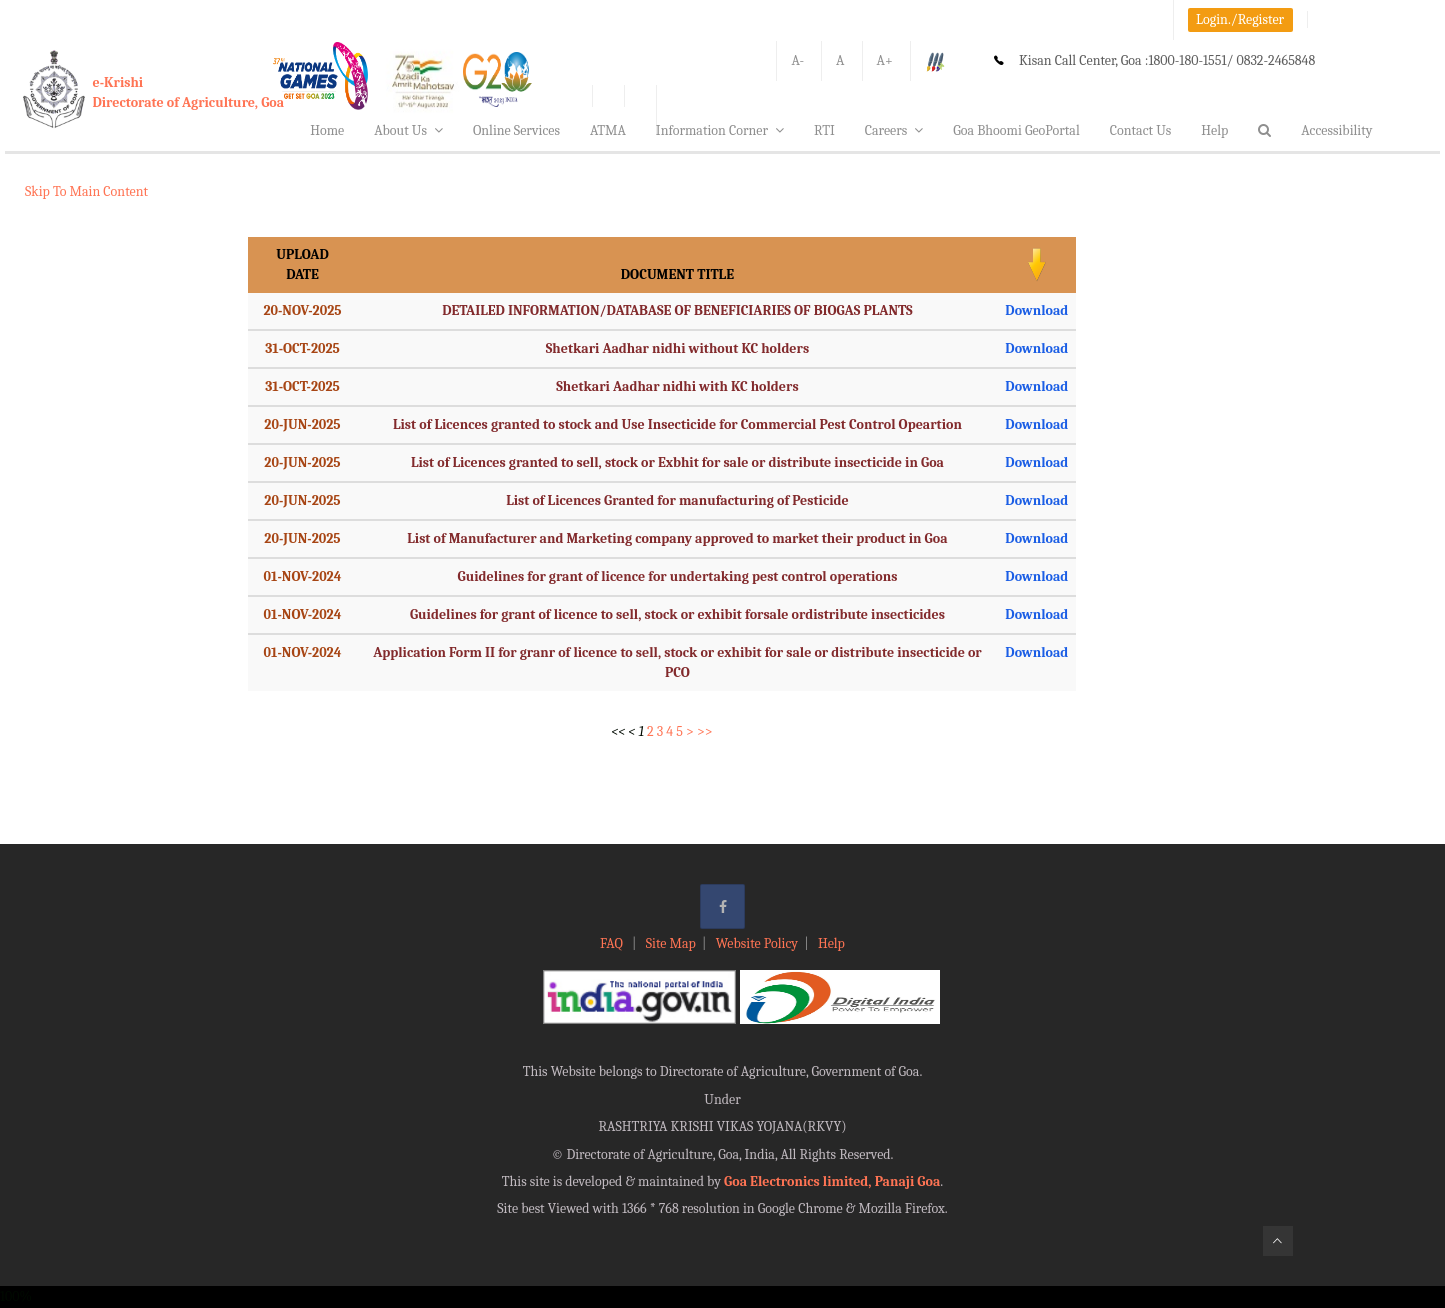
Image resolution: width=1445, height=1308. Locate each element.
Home (327, 130)
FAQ (613, 943)
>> (705, 731)
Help (1214, 130)
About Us (408, 130)
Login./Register (1240, 19)
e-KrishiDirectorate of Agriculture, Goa (189, 92)
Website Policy (757, 943)
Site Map (671, 943)
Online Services (516, 130)
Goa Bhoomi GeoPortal (1016, 130)
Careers (894, 130)
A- (797, 60)
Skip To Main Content (86, 191)
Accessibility (1336, 130)
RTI (824, 130)
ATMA (608, 130)
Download (1036, 310)
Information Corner (720, 130)
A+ (885, 60)
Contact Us (1141, 130)
